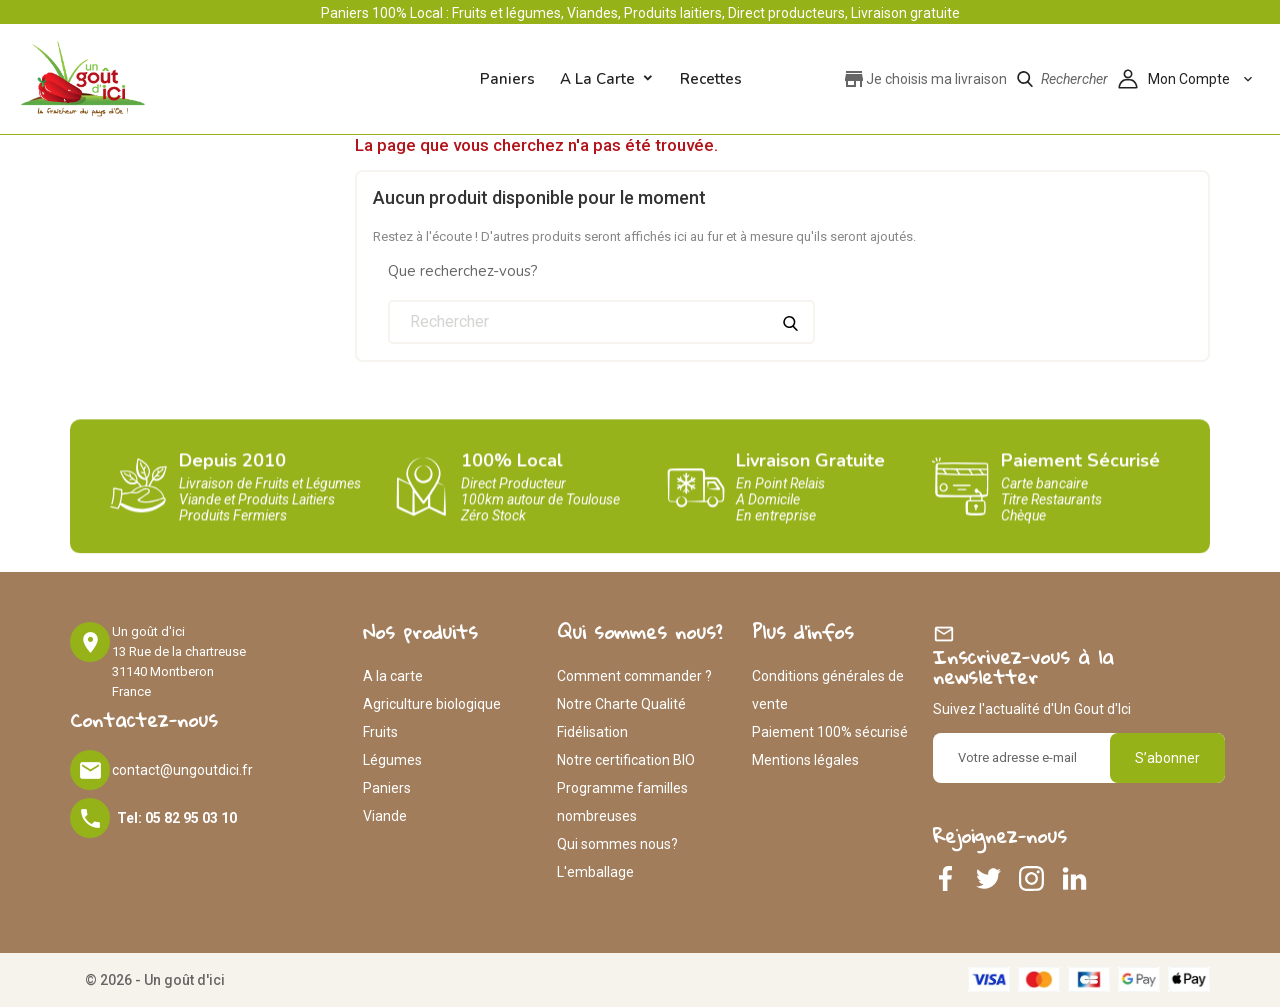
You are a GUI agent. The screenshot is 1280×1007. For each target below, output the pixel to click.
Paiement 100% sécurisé (830, 732)
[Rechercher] (601, 322)
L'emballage (595, 872)
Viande (385, 816)
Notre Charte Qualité (621, 704)
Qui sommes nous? (617, 844)
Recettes (711, 79)
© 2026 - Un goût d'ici (155, 980)
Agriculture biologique (432, 704)
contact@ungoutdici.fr (182, 770)
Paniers (387, 788)
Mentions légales (805, 760)
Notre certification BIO (626, 760)
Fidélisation (592, 732)
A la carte (597, 79)
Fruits (380, 732)
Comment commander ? (634, 676)
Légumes (392, 760)
